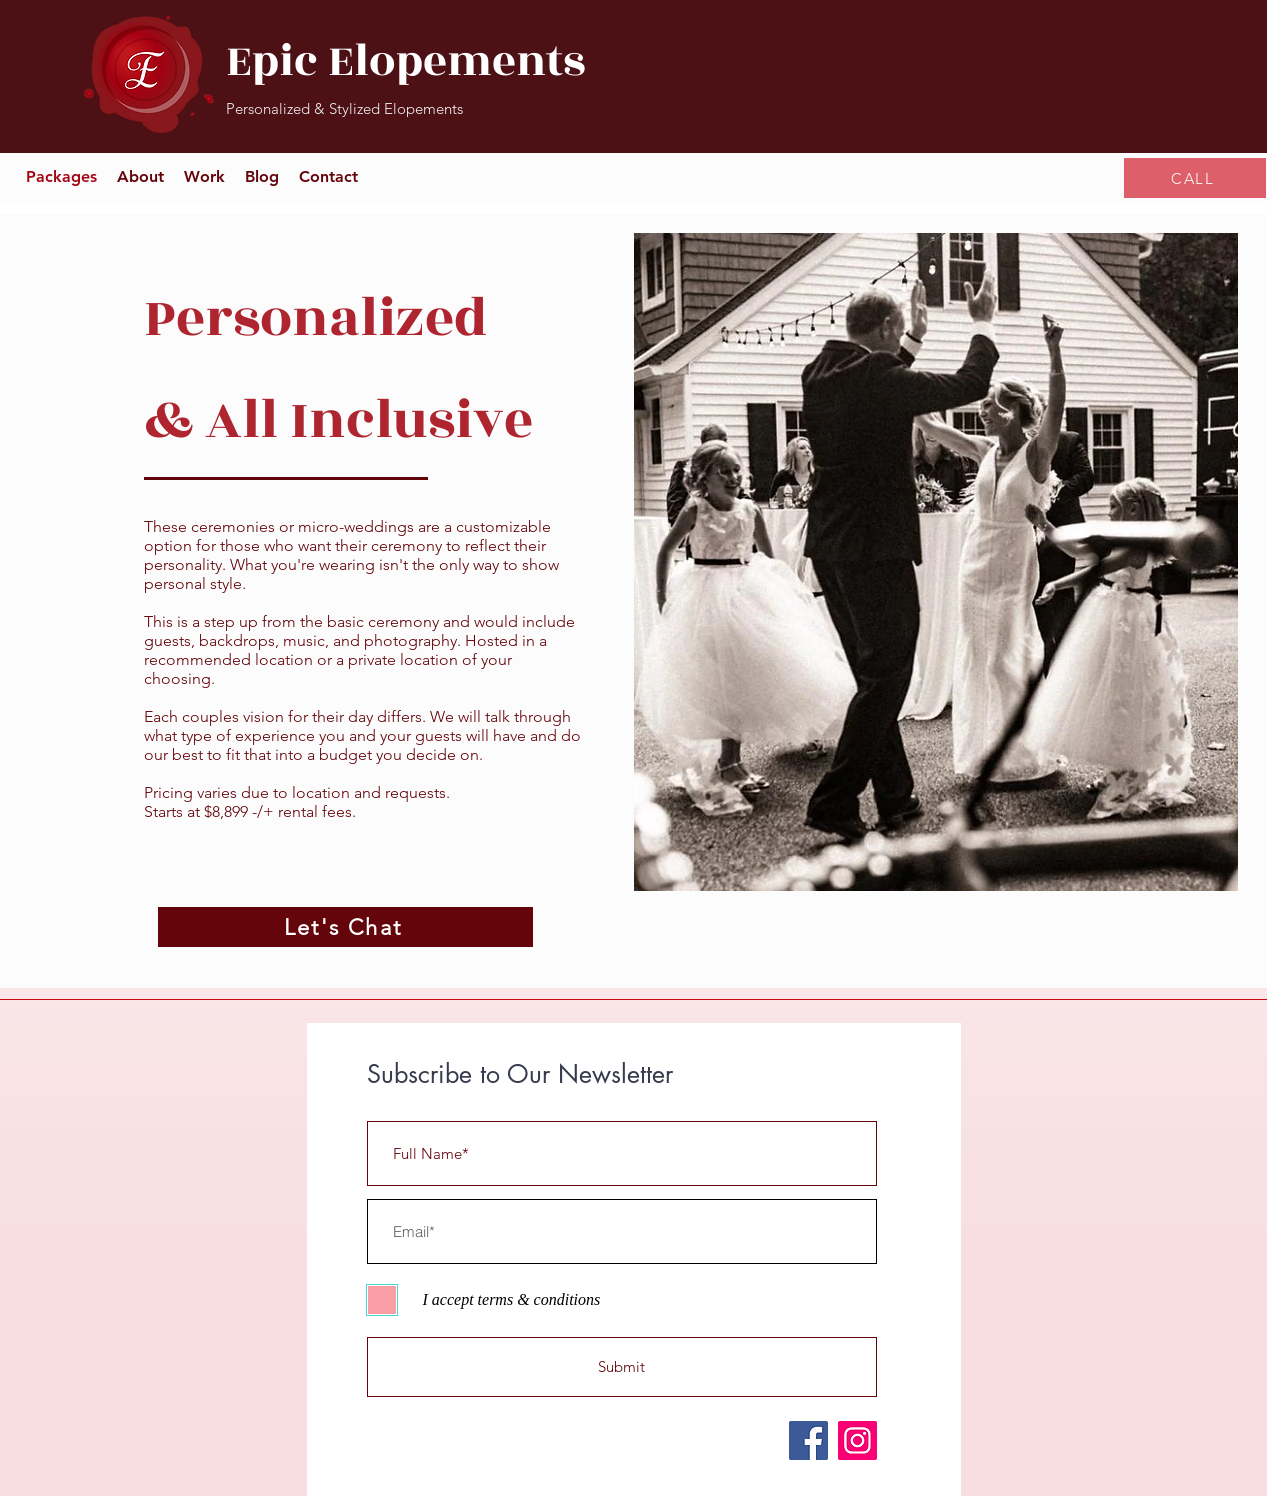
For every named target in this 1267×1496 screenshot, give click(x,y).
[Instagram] (857, 1440)
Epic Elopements (405, 61)
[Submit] (622, 1367)
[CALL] (1195, 178)
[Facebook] (808, 1440)
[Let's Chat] (345, 927)
